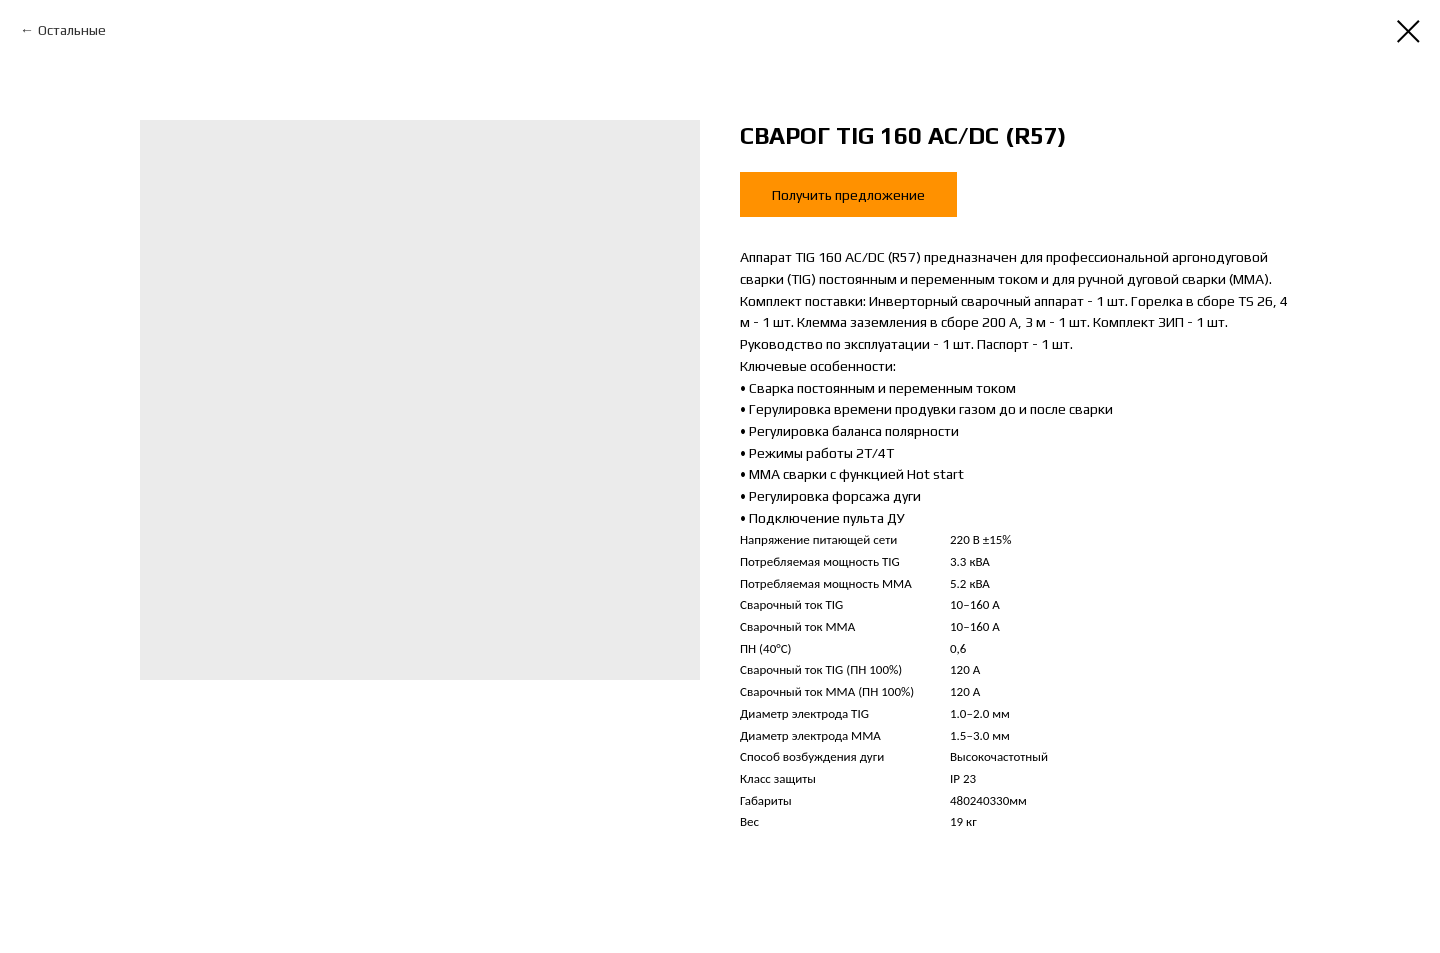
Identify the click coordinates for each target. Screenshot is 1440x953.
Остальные (72, 30)
